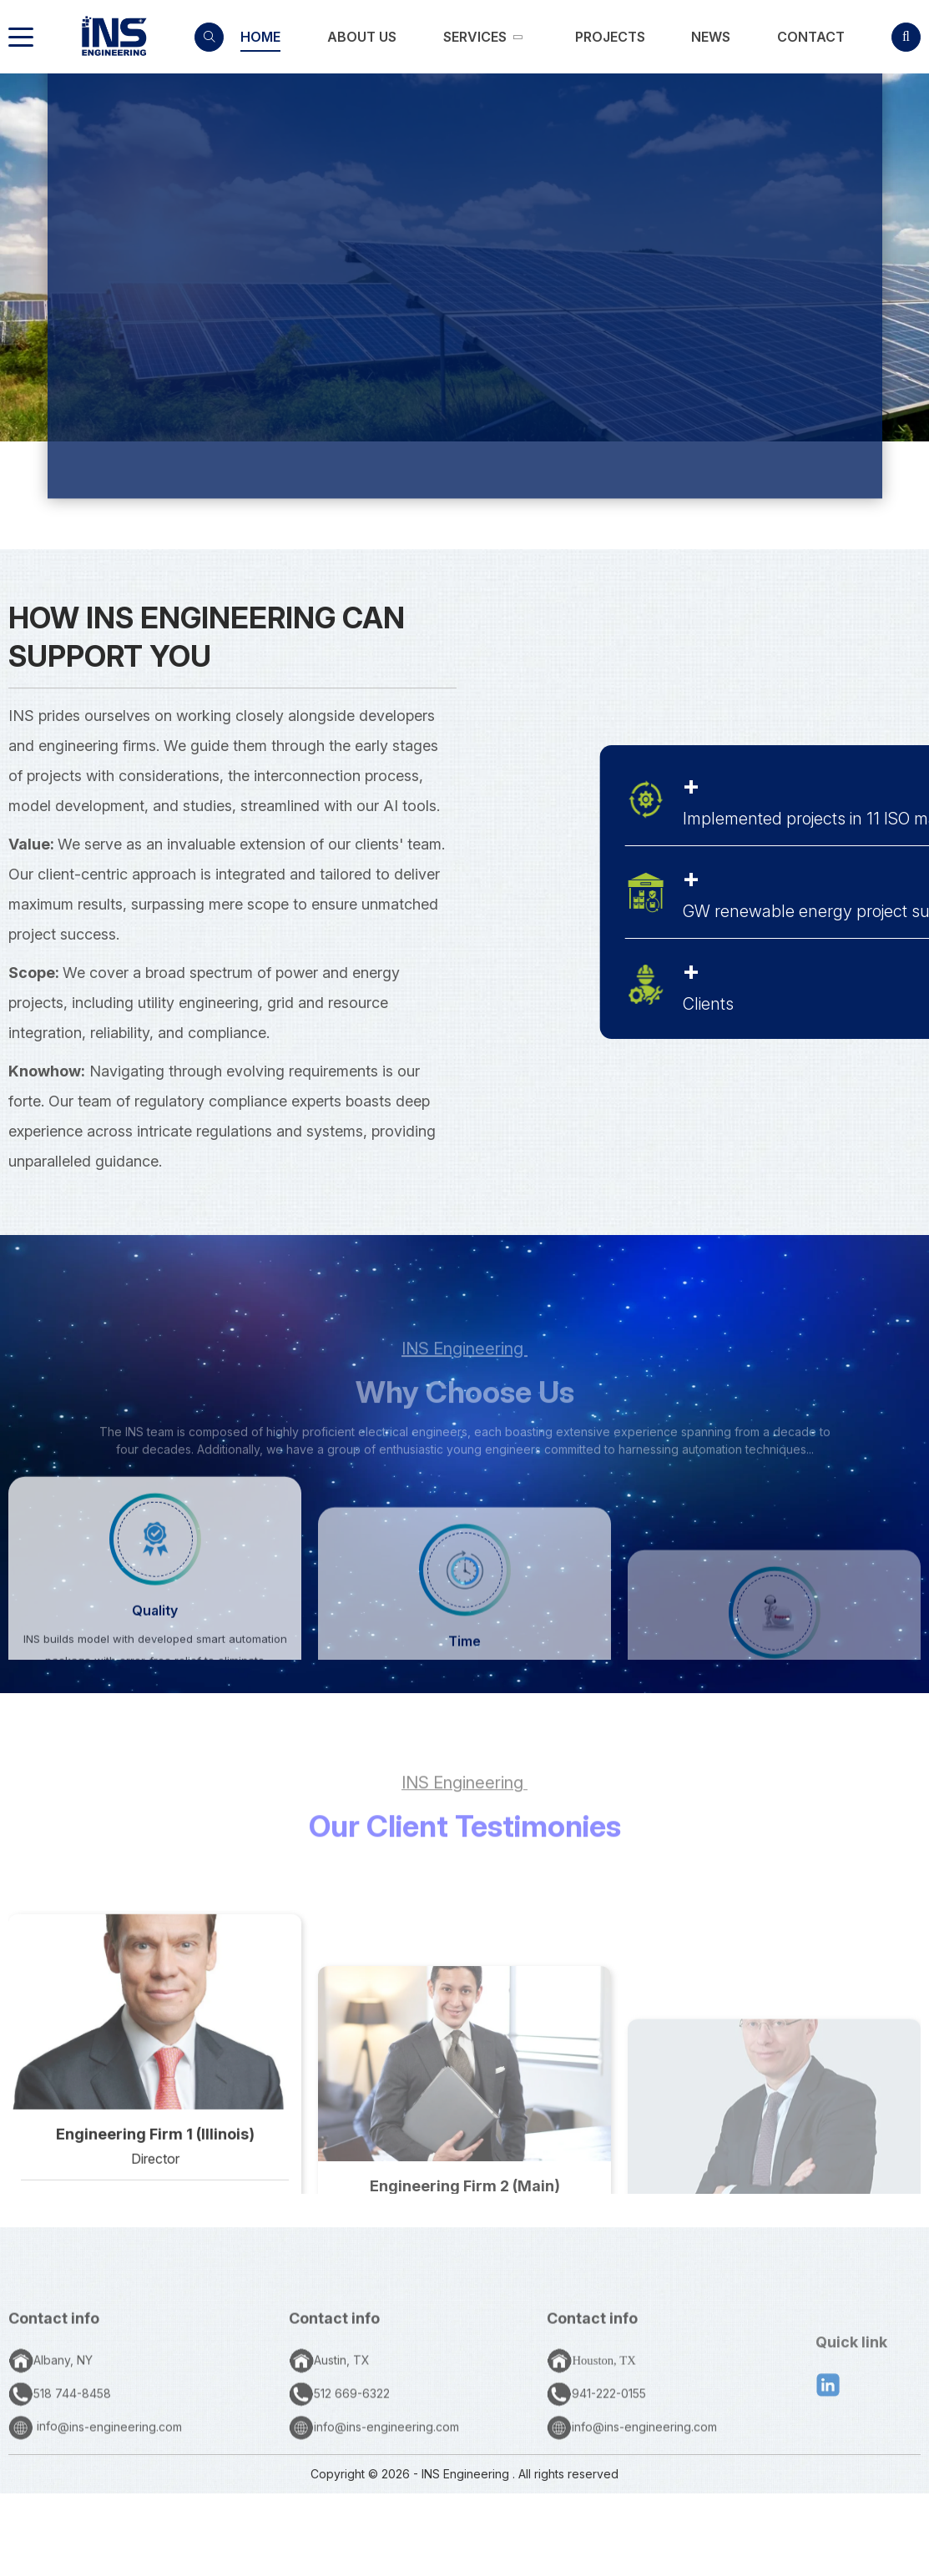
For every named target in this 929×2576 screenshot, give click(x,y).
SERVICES (554, 443)
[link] (260, 36)
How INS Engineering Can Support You (206, 636)
